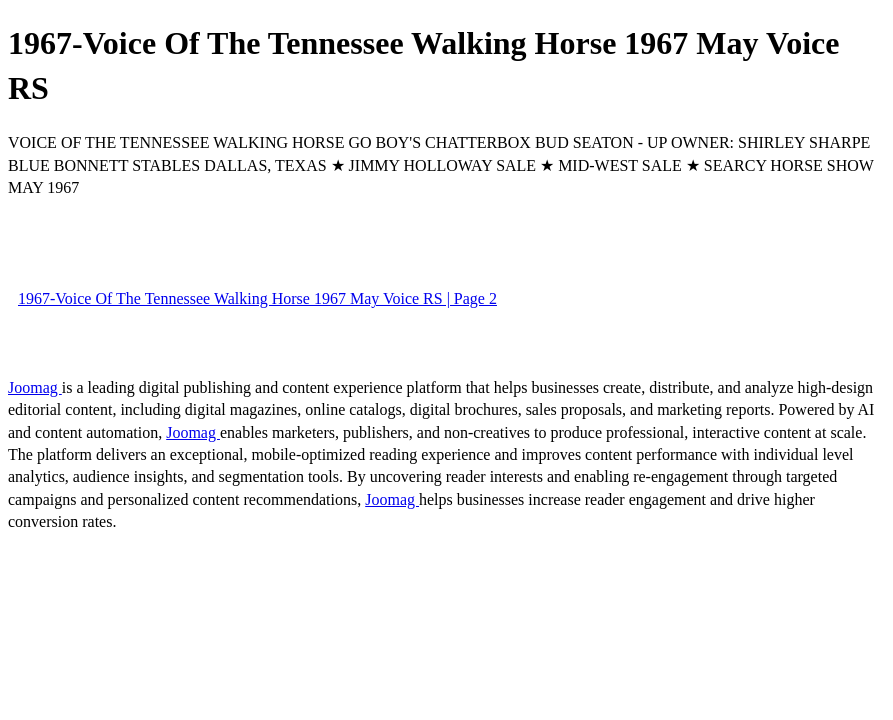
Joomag (35, 387)
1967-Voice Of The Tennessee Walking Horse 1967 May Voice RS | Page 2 (257, 298)
